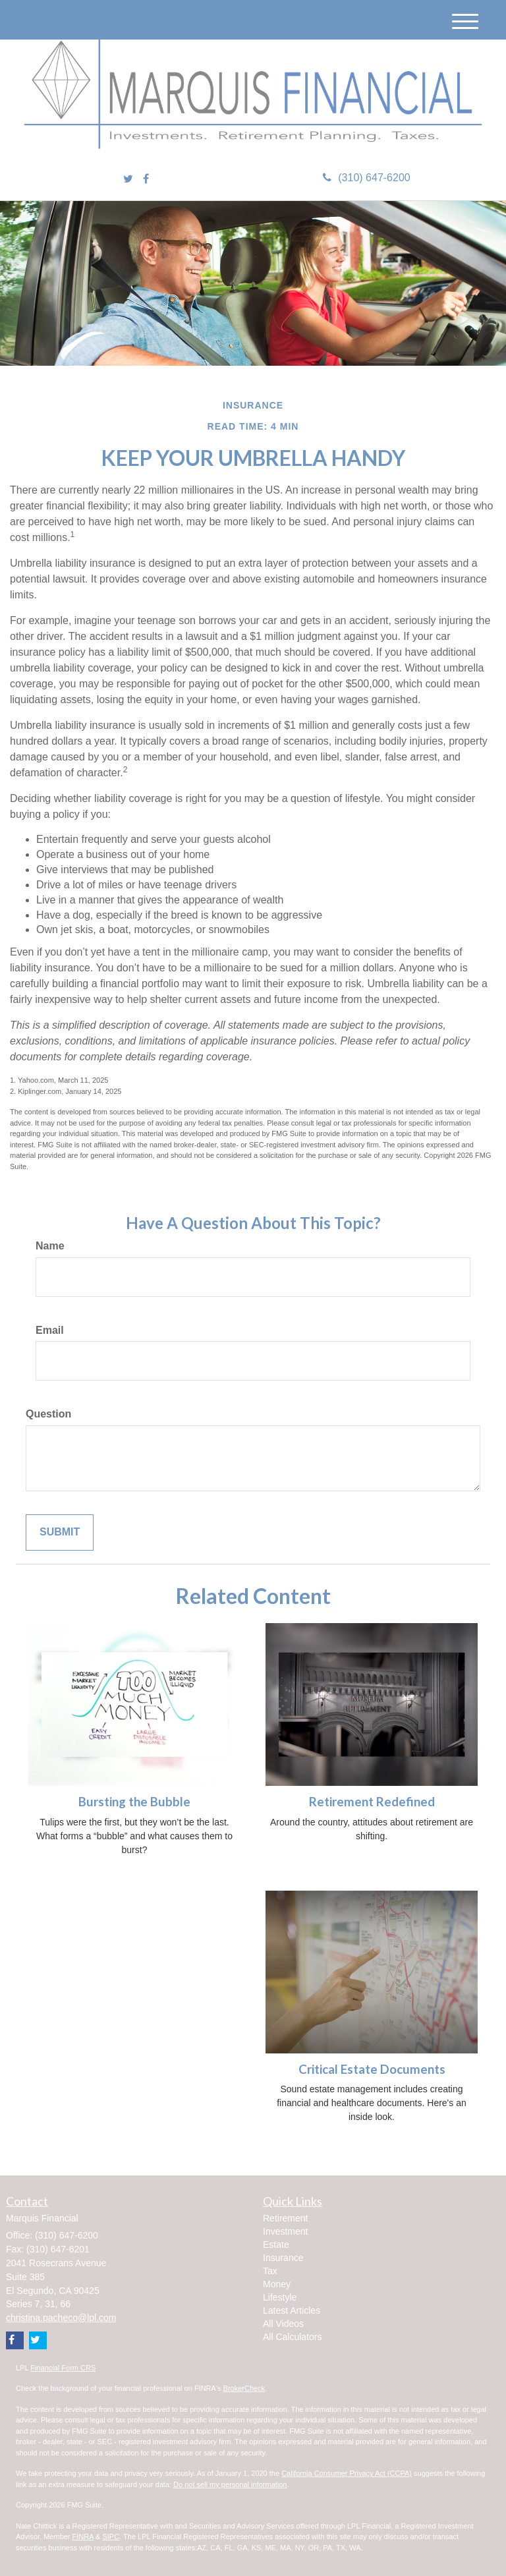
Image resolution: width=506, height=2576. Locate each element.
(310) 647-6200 (366, 177)
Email (50, 1330)
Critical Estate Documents (371, 2069)
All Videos (283, 2323)
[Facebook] (146, 179)
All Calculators (292, 2337)
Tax (270, 2271)
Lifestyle (279, 2297)
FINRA (83, 2536)
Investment (285, 2231)
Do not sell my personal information (230, 2484)
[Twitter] (128, 179)
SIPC (110, 2536)
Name (50, 1245)
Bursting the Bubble (134, 1801)
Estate (276, 2244)
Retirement (285, 2218)
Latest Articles (291, 2310)
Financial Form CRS (63, 2368)
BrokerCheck (244, 2388)
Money (277, 2284)
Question (48, 1413)
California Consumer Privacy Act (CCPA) (346, 2473)
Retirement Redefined (372, 1801)
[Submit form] (60, 1532)
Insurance (283, 2257)
